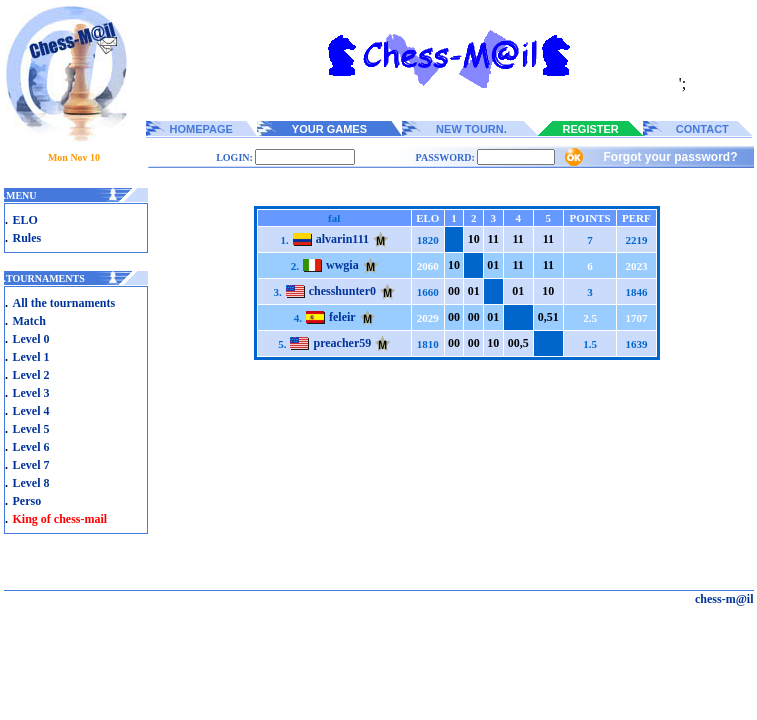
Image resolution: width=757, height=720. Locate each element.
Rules (27, 238)
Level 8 (31, 483)
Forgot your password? (670, 157)
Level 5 (31, 429)
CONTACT (702, 129)
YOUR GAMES (329, 129)
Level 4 (31, 411)
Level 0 (31, 339)
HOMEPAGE (201, 129)
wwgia (342, 265)
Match (29, 321)
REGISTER (591, 129)
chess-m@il (724, 599)
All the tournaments (64, 303)
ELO (25, 220)
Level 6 (31, 447)
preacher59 (342, 343)
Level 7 (31, 465)
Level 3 (31, 393)
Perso (27, 501)
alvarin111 (342, 239)
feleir (342, 317)
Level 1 (31, 357)
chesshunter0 (342, 291)
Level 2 (31, 375)
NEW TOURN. (471, 129)
